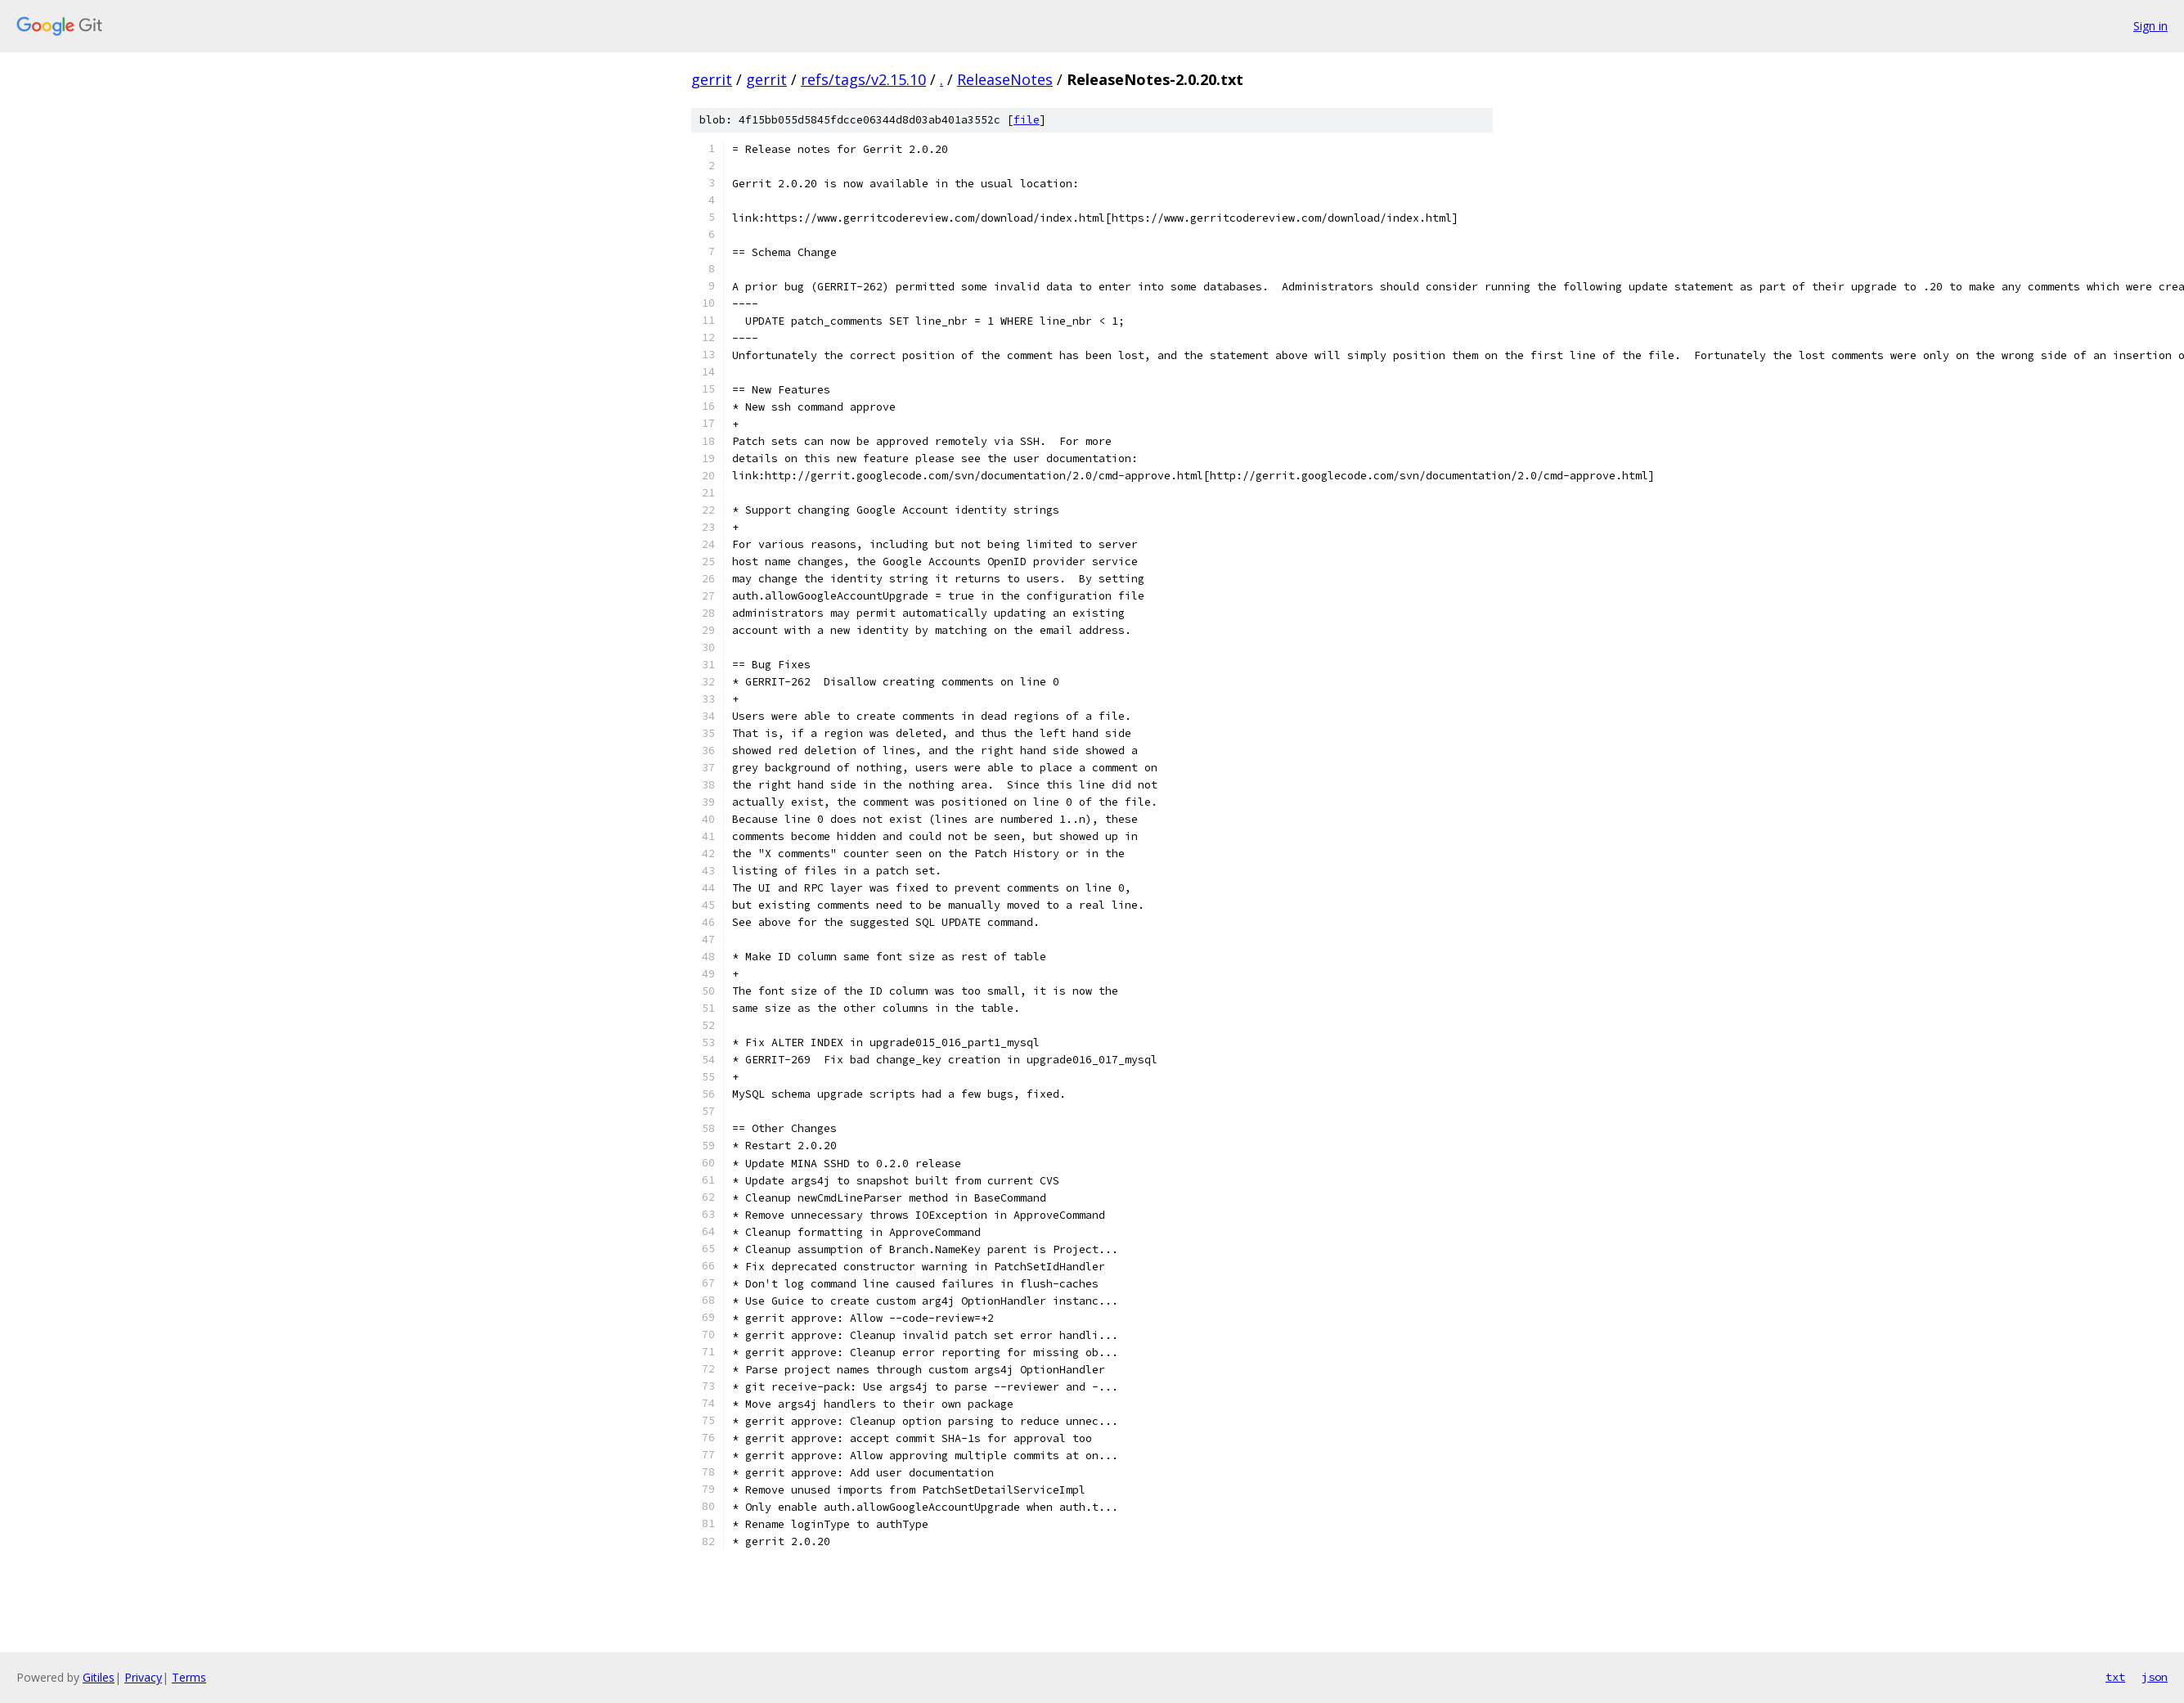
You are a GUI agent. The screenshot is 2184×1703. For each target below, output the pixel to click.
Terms (189, 1677)
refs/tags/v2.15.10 (863, 79)
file (1026, 120)
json (2154, 1676)
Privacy (143, 1677)
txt (2115, 1676)
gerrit (711, 79)
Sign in (2150, 26)
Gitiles (99, 1677)
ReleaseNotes (1005, 79)
